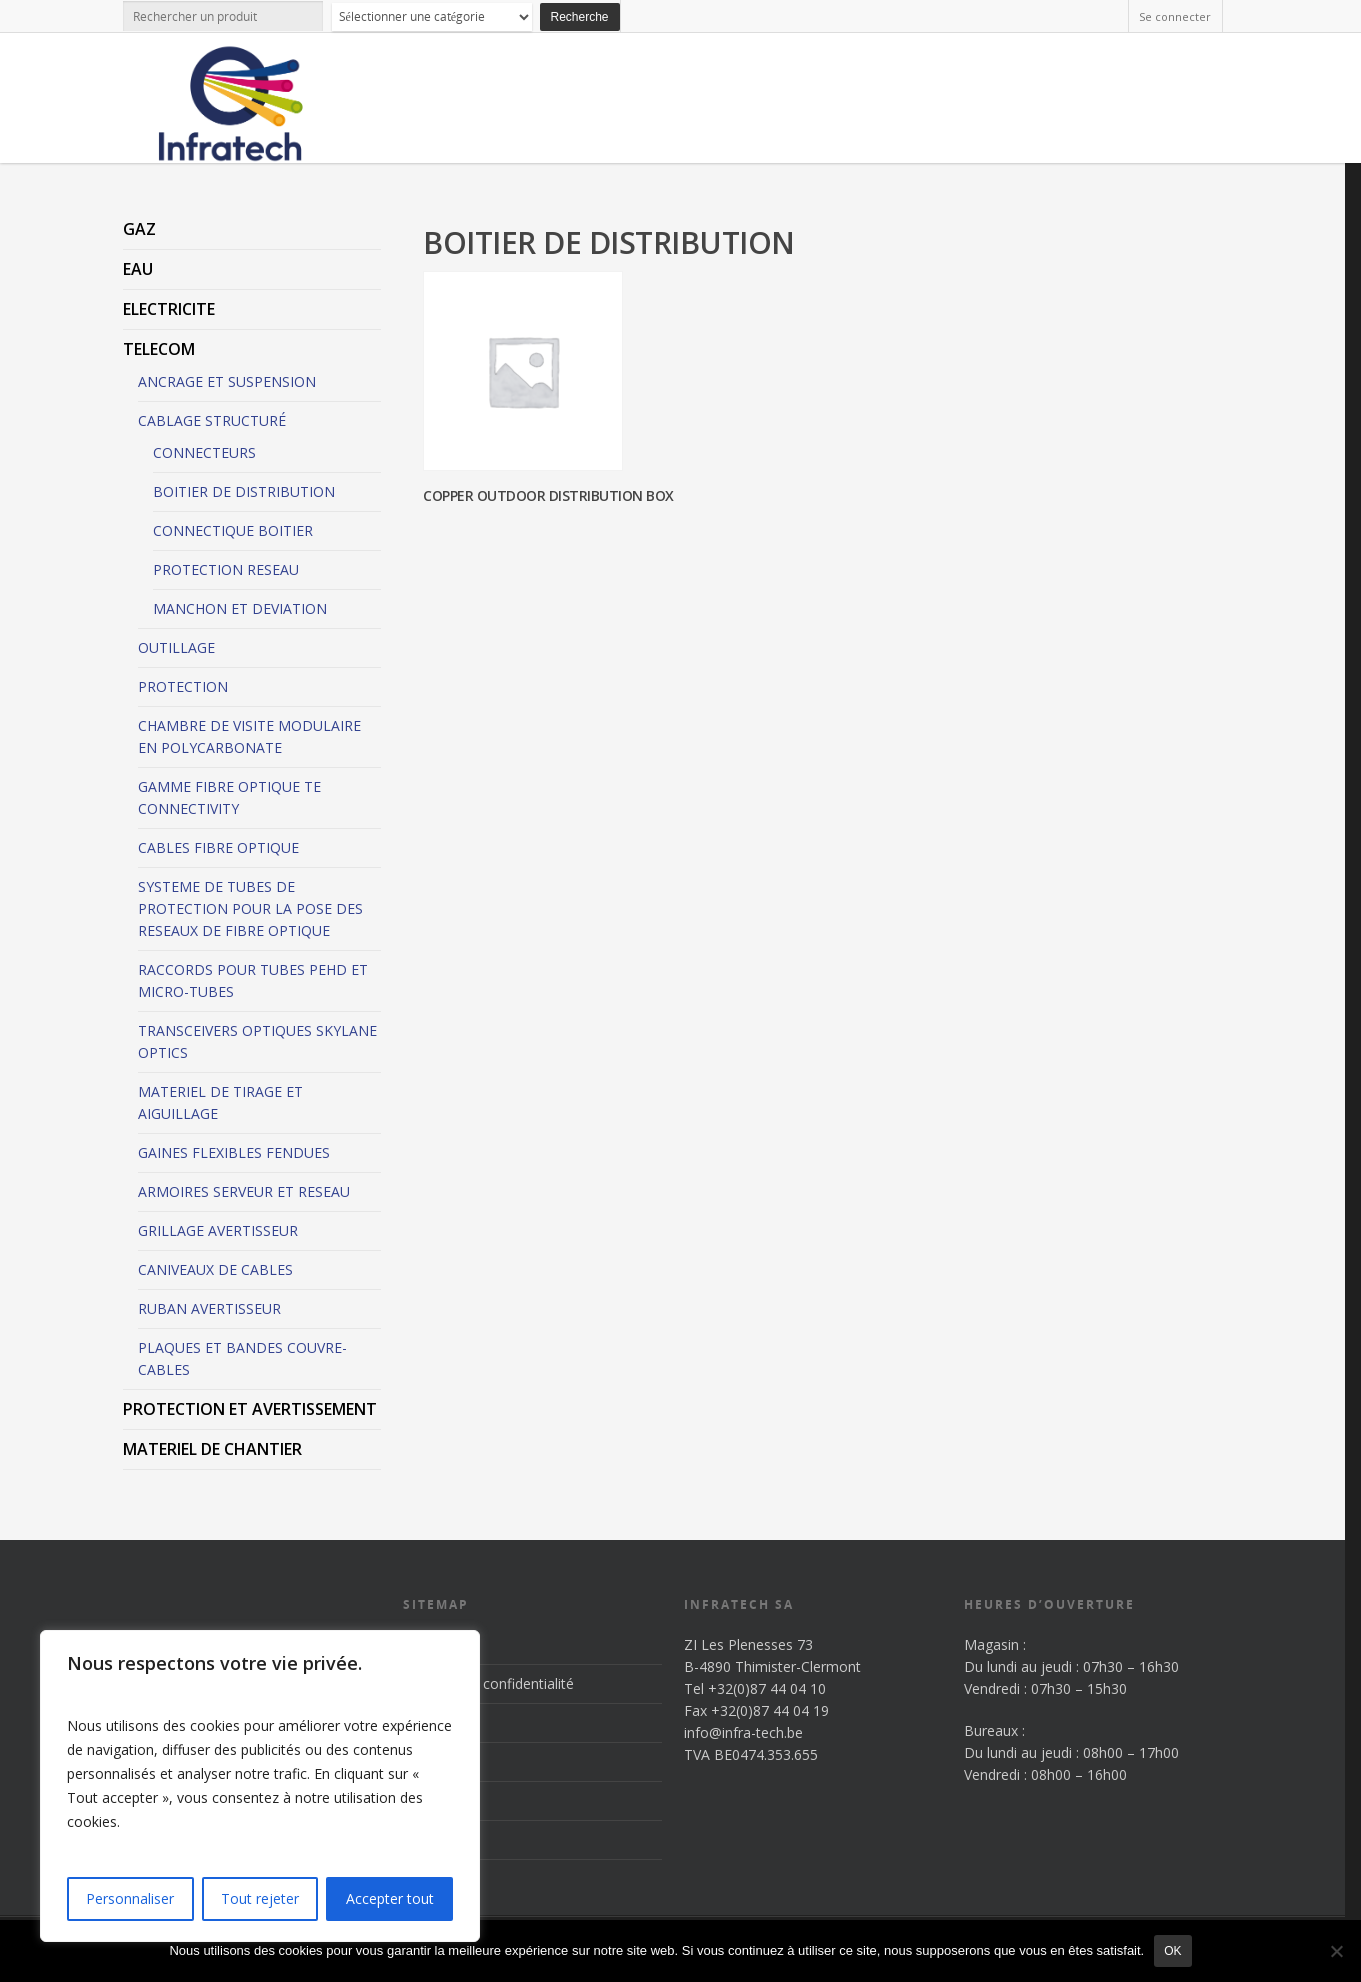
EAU (138, 269)
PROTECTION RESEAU (226, 569)
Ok (1172, 1951)
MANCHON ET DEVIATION (240, 608)
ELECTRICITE (169, 309)
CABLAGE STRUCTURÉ (212, 420)
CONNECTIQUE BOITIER (233, 530)
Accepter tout (390, 1898)
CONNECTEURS (204, 452)
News (421, 1800)
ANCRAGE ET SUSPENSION (227, 381)
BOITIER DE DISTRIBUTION (244, 491)
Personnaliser (130, 1898)
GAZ (139, 229)
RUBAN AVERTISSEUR (209, 1308)
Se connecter (1175, 16)
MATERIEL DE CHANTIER (212, 1449)
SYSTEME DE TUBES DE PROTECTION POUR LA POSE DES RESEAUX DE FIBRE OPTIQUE (250, 908)
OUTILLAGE (176, 647)
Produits (430, 1761)
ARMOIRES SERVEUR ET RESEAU (244, 1191)
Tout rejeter (260, 1898)
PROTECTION (183, 686)
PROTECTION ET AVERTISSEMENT (250, 1409)
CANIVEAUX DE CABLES (215, 1269)
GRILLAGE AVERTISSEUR (218, 1230)
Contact (428, 1839)
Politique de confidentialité (488, 1683)
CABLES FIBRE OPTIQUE (218, 847)
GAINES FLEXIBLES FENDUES (234, 1152)
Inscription (436, 1644)
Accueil (425, 1722)
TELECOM (159, 349)
